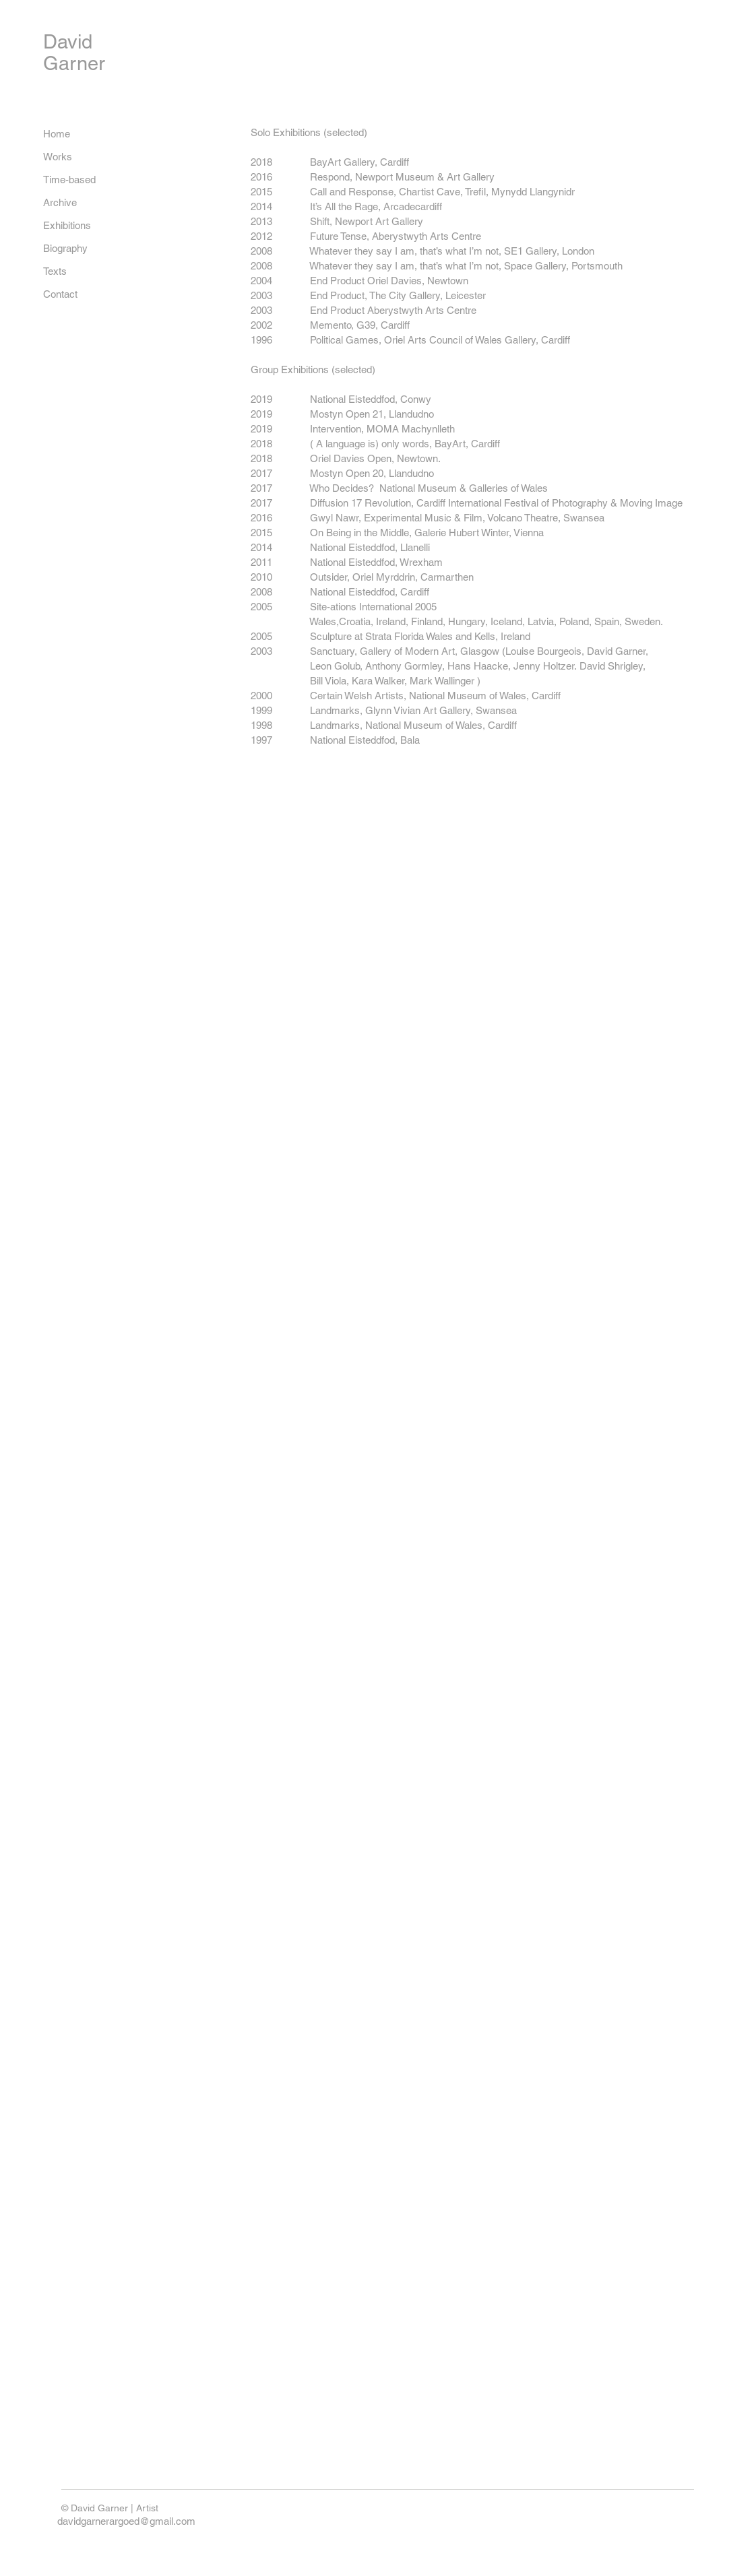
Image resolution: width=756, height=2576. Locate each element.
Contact (60, 294)
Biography (65, 248)
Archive (60, 202)
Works (57, 156)
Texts (55, 271)
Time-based (69, 179)
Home (56, 133)
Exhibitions (67, 225)
